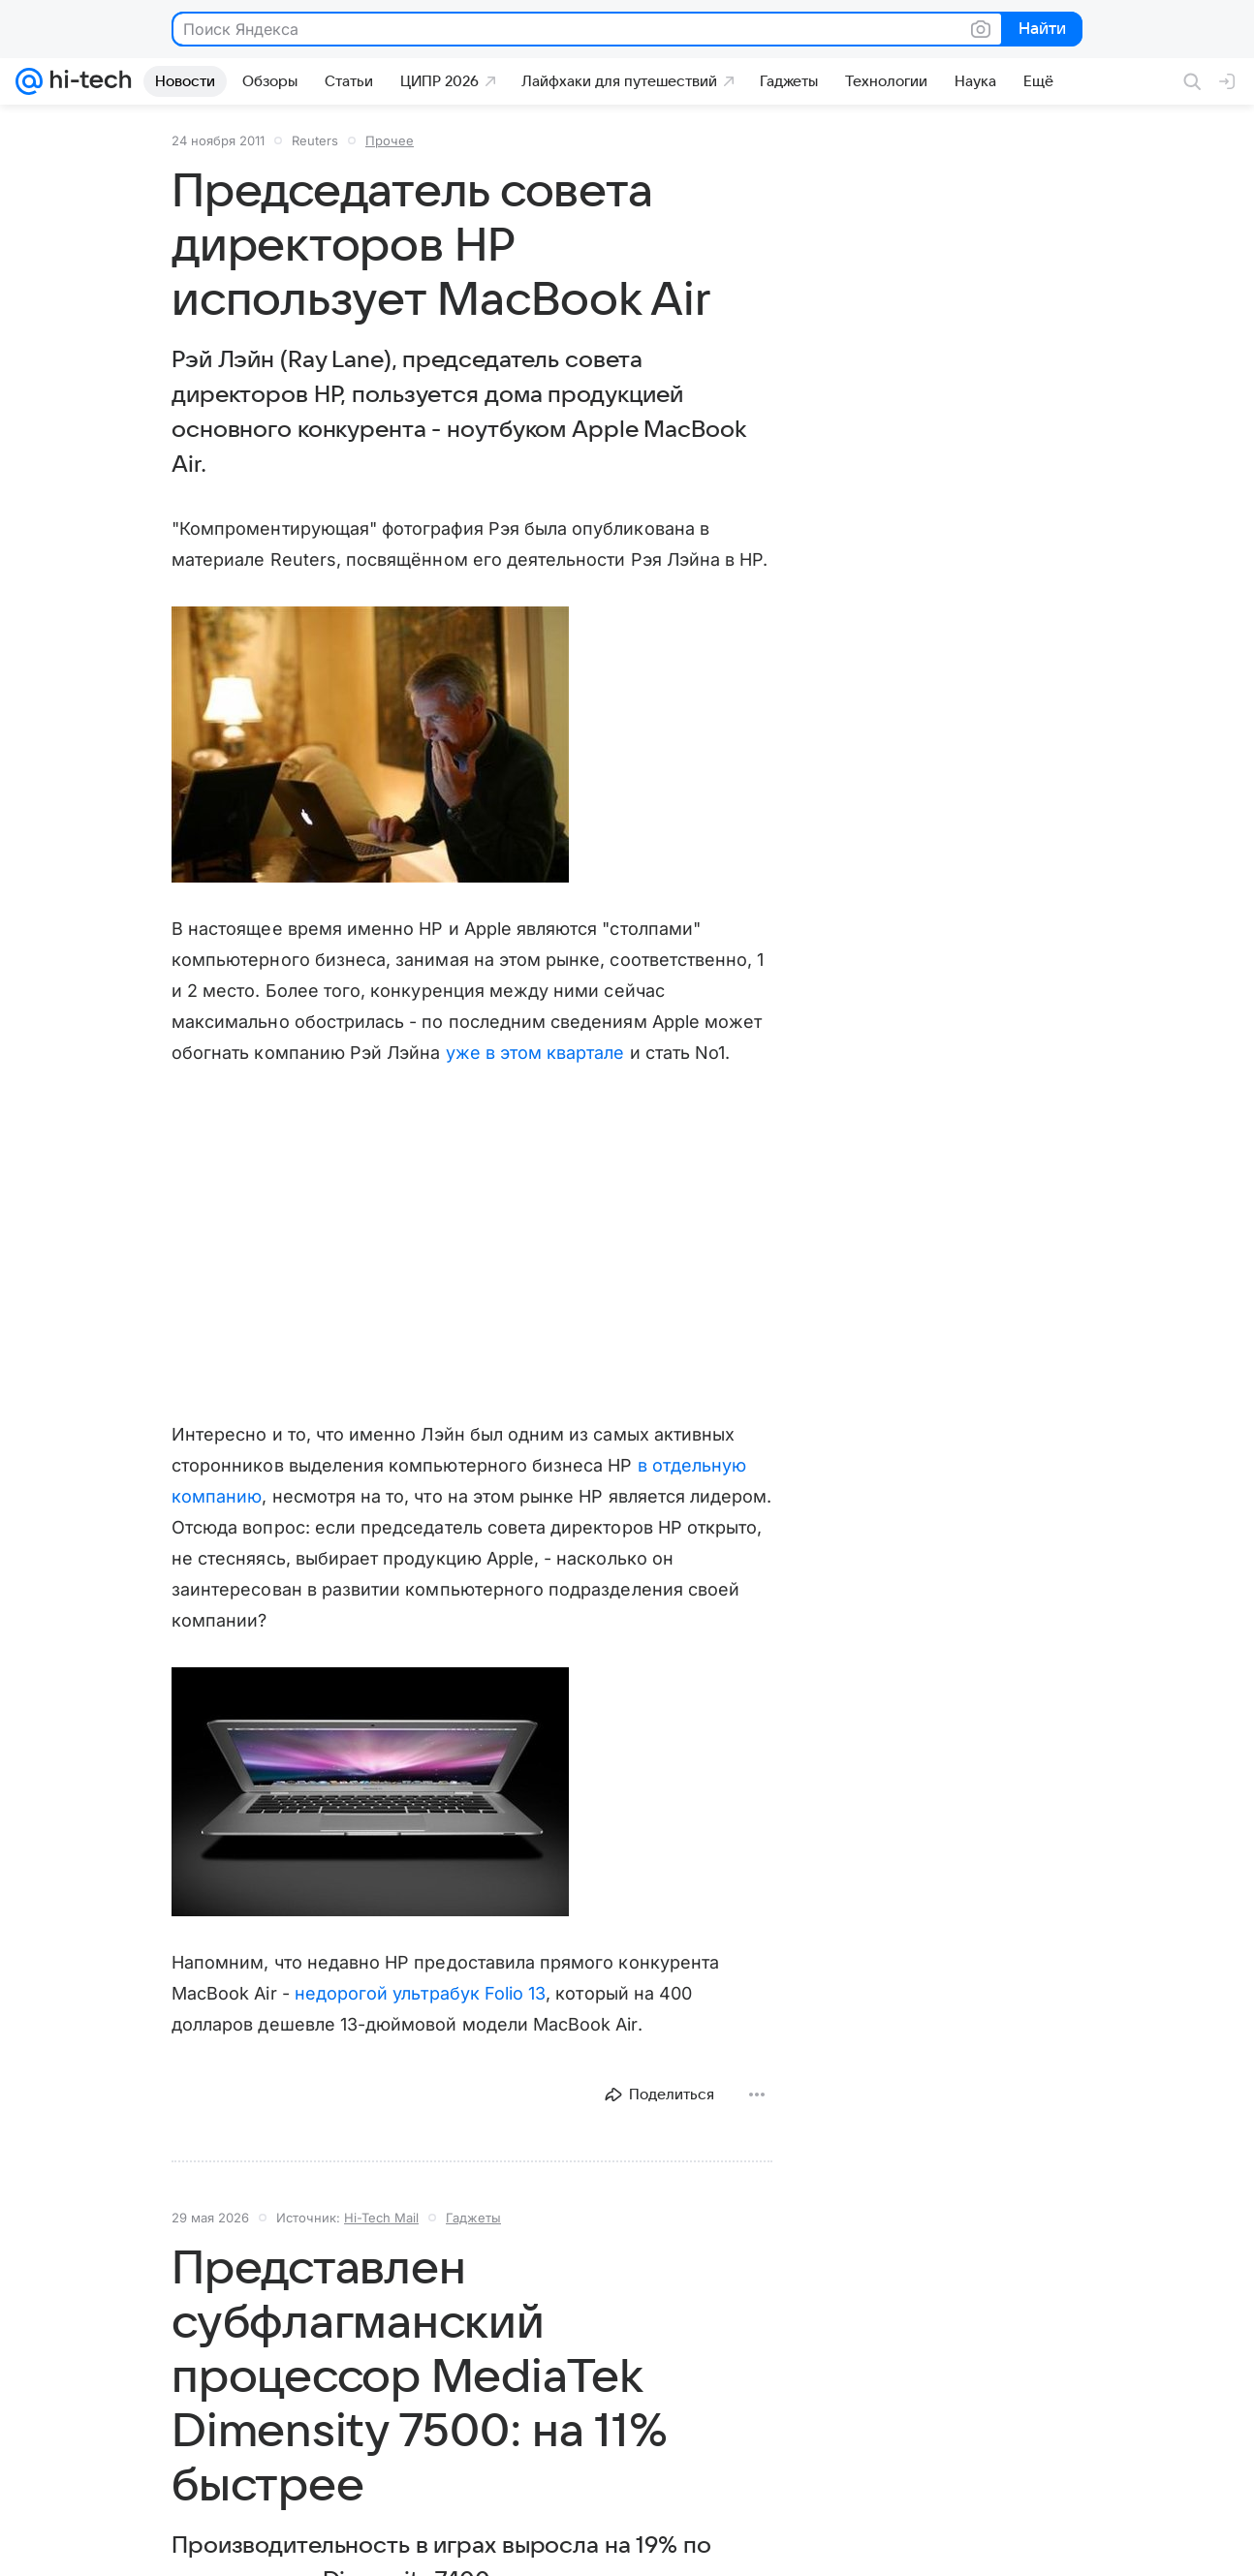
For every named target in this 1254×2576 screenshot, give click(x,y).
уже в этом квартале (535, 1052)
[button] (370, 744)
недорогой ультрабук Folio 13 (421, 1993)
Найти (1040, 30)
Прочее (389, 140)
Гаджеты (473, 2217)
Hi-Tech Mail (381, 2217)
